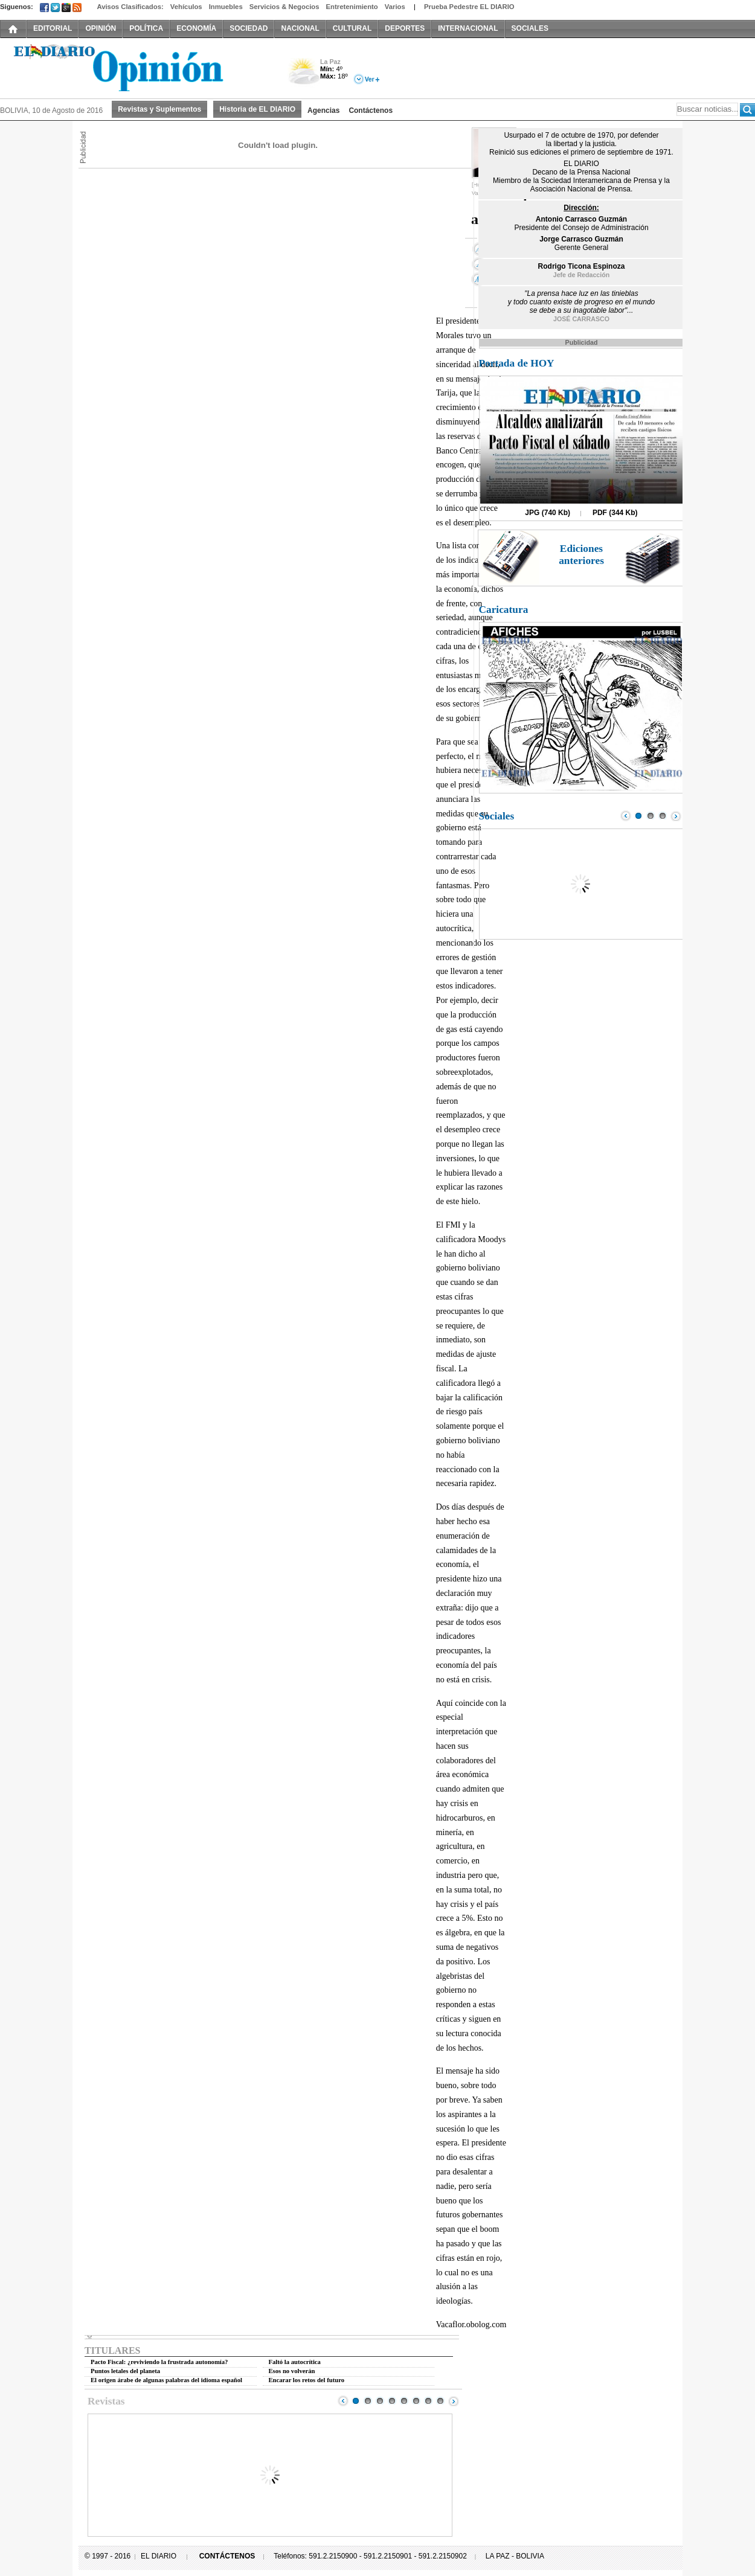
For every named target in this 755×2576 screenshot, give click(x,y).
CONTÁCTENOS (227, 2556)
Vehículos (186, 6)
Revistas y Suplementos (159, 109)
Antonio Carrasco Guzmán (581, 219)
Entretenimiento (352, 6)
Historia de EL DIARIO (257, 109)
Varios (395, 6)
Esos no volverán (292, 2371)
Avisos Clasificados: (130, 6)
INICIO (13, 28)
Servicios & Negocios (284, 6)
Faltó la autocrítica (295, 2362)
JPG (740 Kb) (547, 512)
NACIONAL (300, 28)
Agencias (323, 110)
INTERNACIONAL (468, 28)
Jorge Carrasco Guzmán (581, 239)
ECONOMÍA (196, 28)
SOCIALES (530, 28)
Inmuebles (226, 6)
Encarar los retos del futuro (307, 2380)
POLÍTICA (146, 28)
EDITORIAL (52, 28)
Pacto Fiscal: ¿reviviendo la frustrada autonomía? (159, 2362)
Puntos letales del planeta (125, 2371)
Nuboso (303, 74)
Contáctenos (371, 110)
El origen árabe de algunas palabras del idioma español (166, 2380)
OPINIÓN (100, 28)
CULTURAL (352, 28)
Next (453, 2400)
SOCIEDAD (249, 28)
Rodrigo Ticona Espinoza (581, 266)
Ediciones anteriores (581, 554)
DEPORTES (405, 28)
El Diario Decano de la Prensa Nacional (136, 67)
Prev (343, 2400)
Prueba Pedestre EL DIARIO (469, 6)
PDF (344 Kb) (615, 512)
